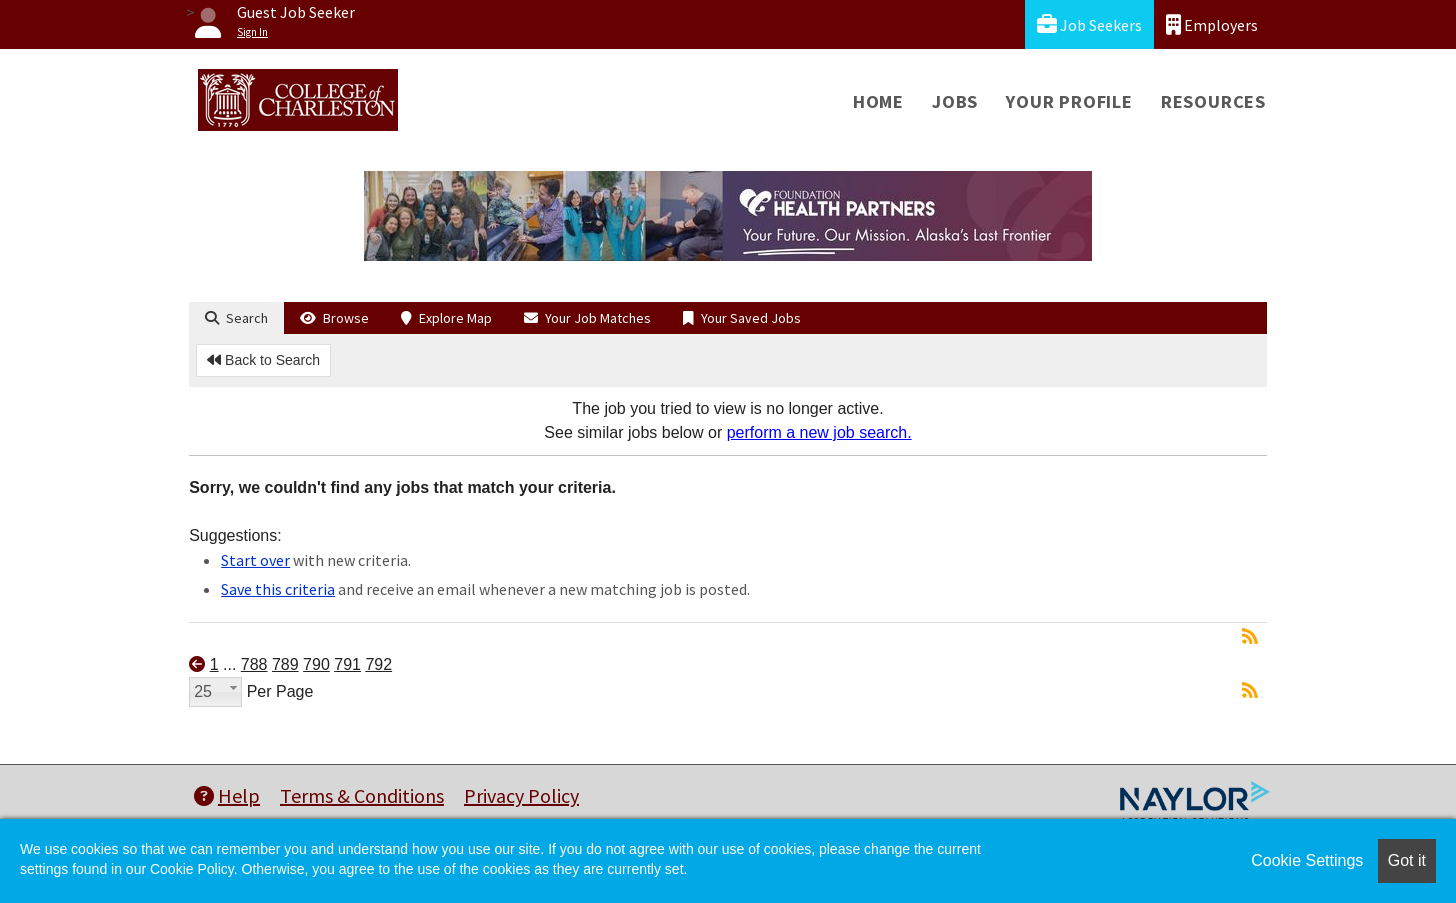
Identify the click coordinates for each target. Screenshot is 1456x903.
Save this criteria (278, 589)
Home (878, 101)
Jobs (955, 101)
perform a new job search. (819, 432)
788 (254, 664)
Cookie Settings (1307, 860)
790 (316, 664)
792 (378, 664)
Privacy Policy (521, 795)
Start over (255, 560)
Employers (1212, 24)
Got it (1407, 860)
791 (347, 664)
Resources (1213, 101)
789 (285, 664)
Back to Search (263, 360)
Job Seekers (1089, 24)
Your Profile (1069, 101)
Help (227, 795)
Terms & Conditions (362, 795)
